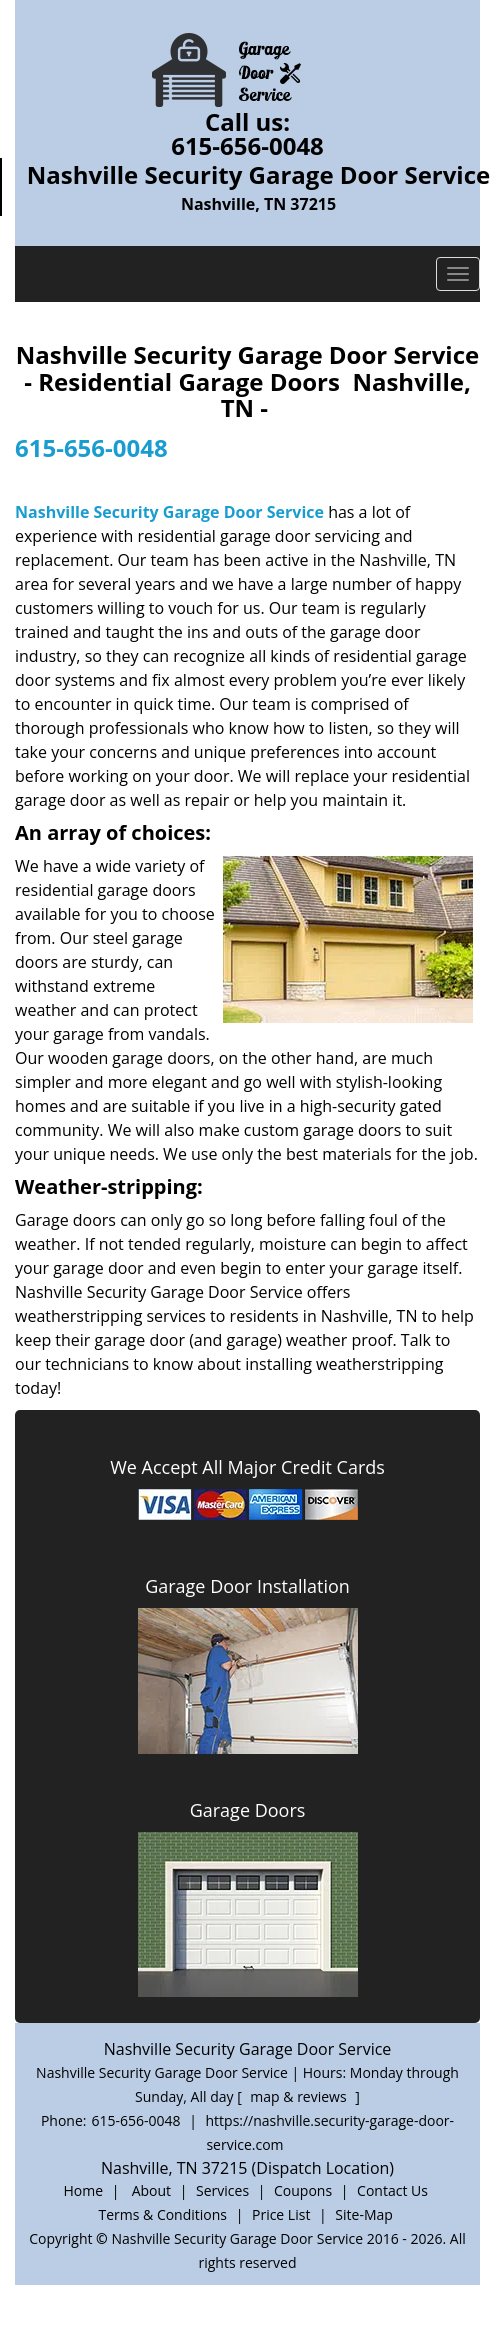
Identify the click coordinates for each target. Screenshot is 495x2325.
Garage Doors (248, 1810)
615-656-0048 (247, 145)
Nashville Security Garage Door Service (169, 512)
